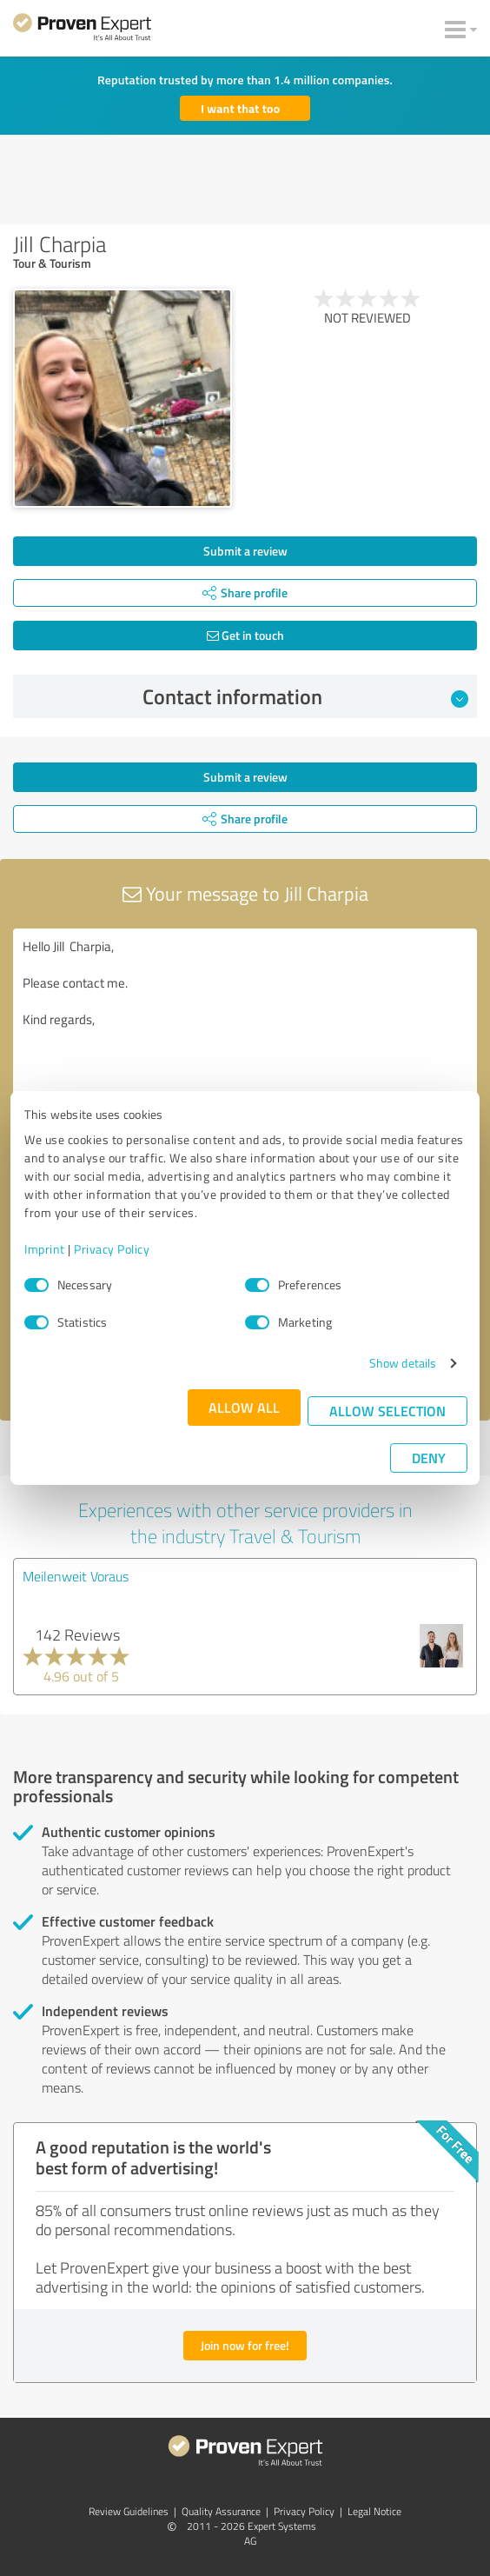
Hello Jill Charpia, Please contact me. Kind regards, (245, 1026)
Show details (402, 1363)
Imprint (44, 1249)
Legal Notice (374, 2511)
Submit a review (245, 550)
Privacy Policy (111, 1249)
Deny (429, 1458)
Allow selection (387, 1411)
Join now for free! (245, 2345)
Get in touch (245, 635)
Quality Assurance (221, 2511)
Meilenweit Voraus (76, 1576)
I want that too (240, 108)
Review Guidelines (129, 2511)
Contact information (305, 696)
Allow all (244, 1407)
